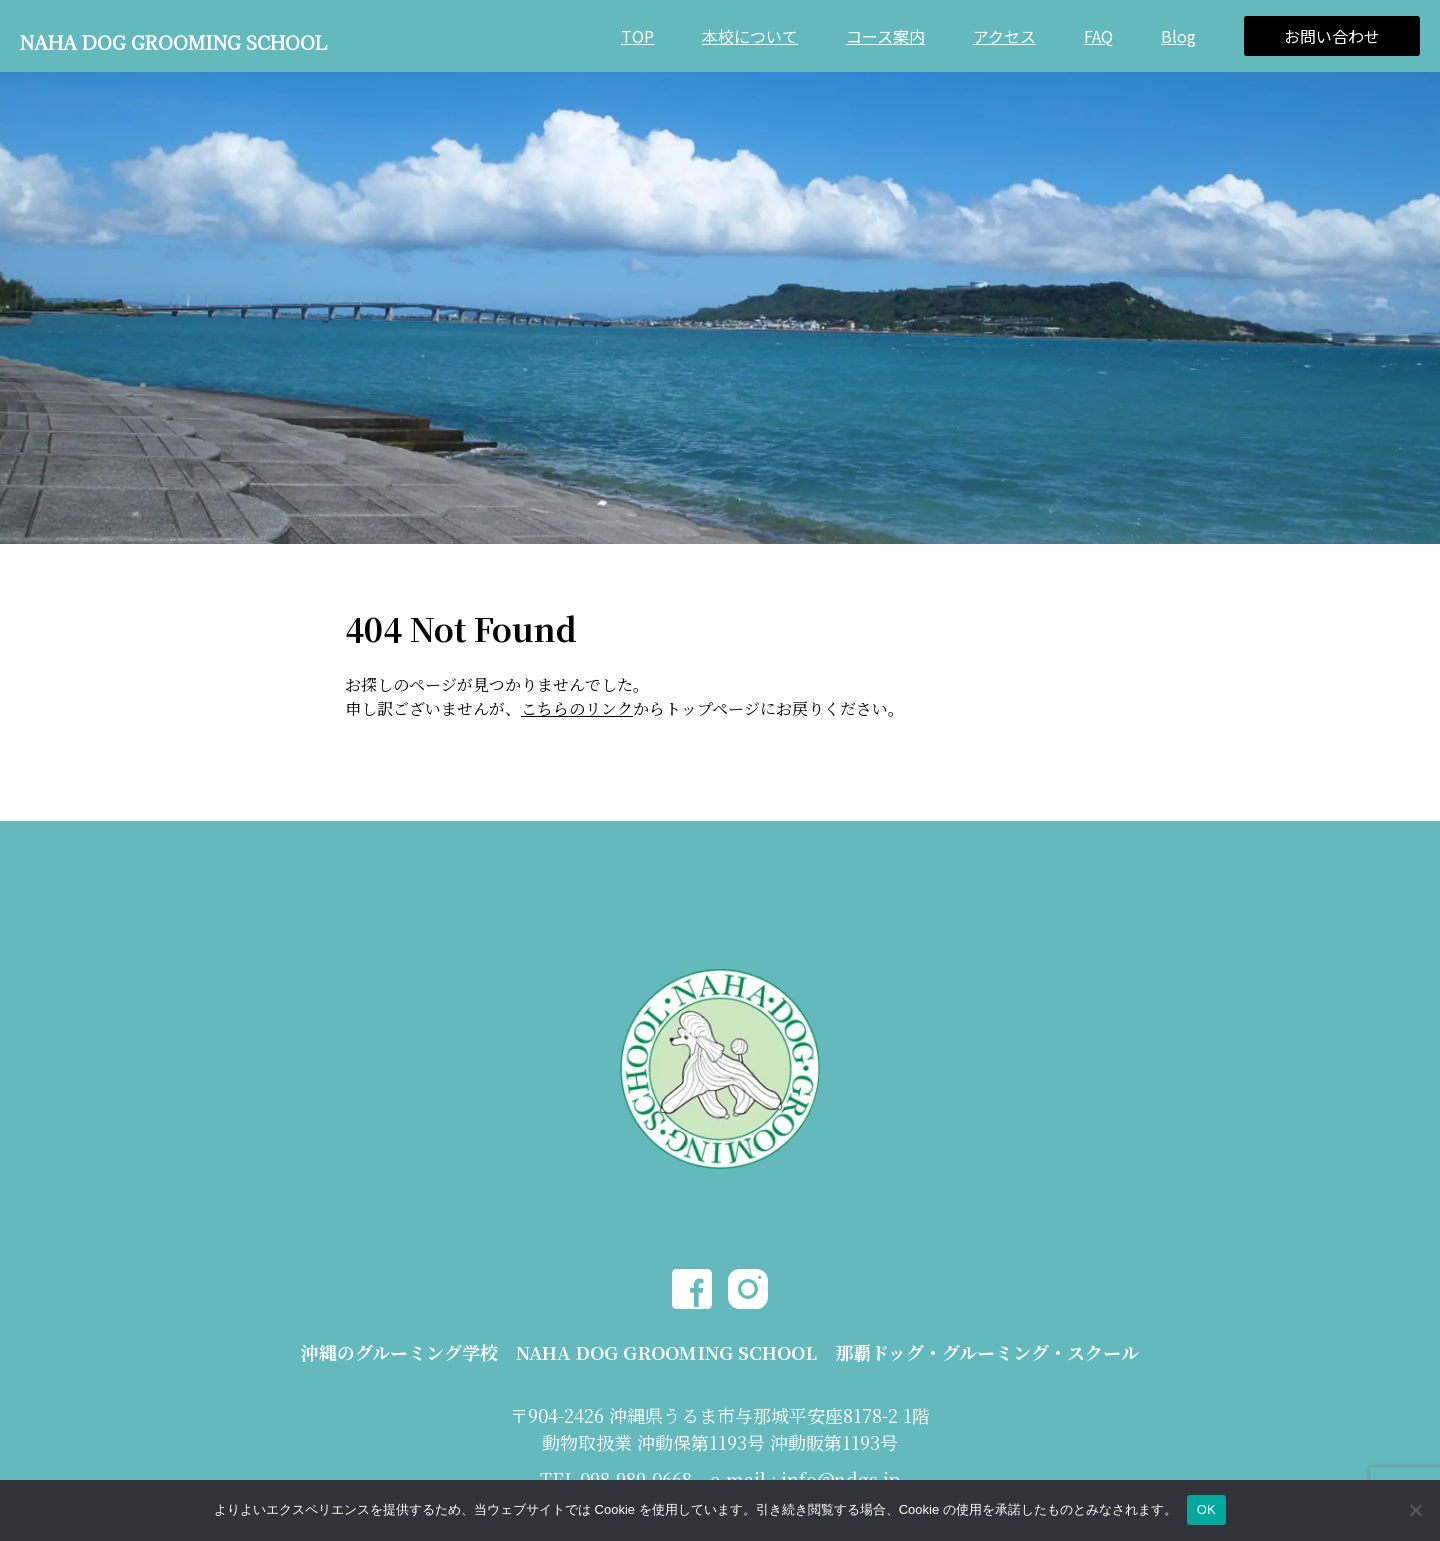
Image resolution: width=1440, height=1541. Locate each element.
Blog (1178, 36)
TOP (637, 36)
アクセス (1004, 36)
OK (1206, 1509)
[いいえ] (1415, 1510)
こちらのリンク (577, 708)
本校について (750, 36)
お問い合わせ (1332, 36)
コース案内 (885, 36)
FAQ (1098, 36)
